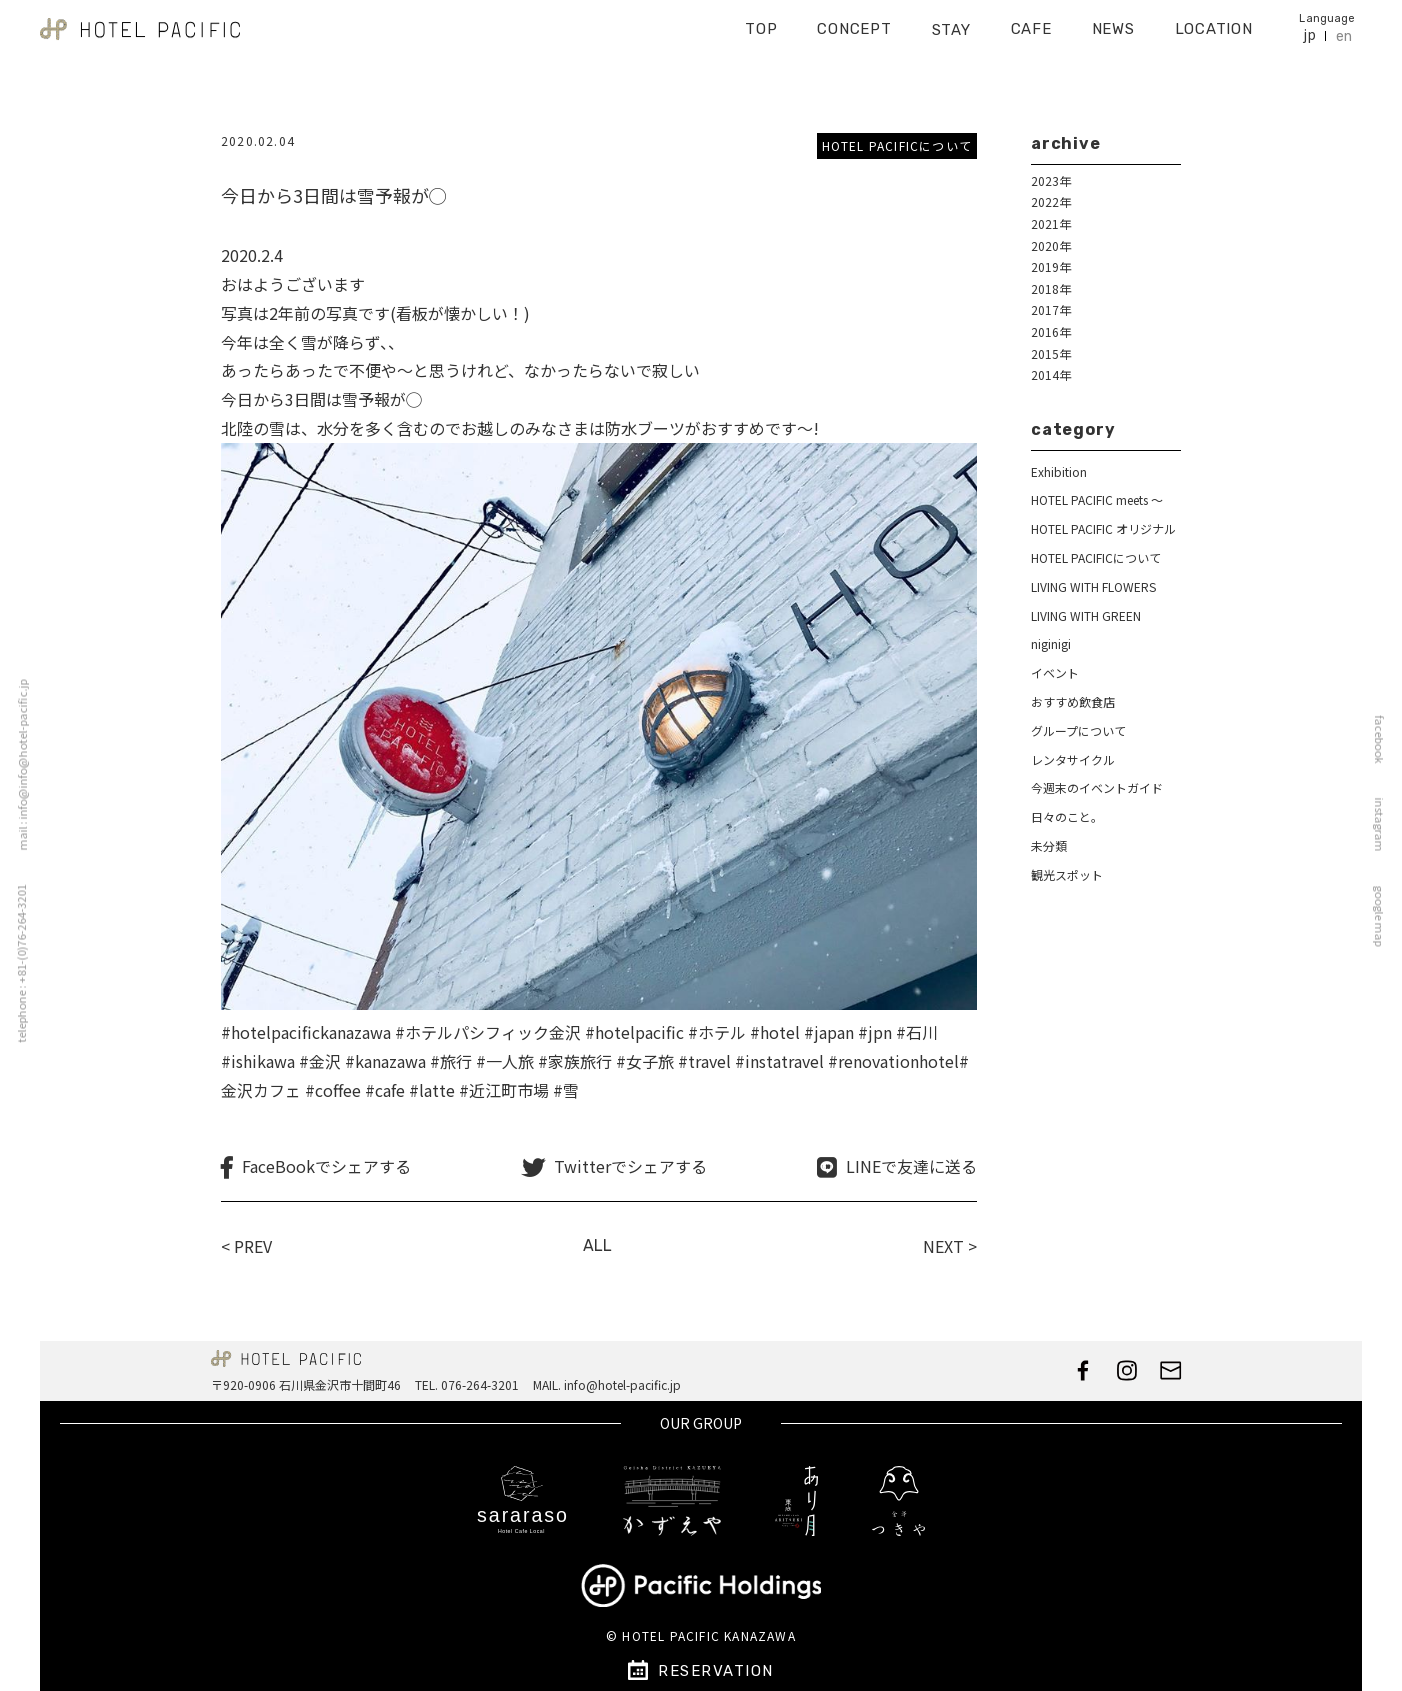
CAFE (1031, 22)
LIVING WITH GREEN (1086, 615)
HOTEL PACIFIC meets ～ (1097, 499)
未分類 (1049, 845)
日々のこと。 (1067, 816)
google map (1385, 915)
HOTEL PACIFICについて (897, 145)
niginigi (1051, 643)
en (1344, 30)
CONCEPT (854, 22)
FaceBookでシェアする (326, 1166)
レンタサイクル (1073, 759)
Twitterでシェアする (630, 1166)
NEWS (1113, 22)
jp (1309, 28)
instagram (1385, 824)
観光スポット (1067, 874)
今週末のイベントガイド (1097, 787)
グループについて (1078, 730)
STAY (951, 23)
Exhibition (1059, 471)
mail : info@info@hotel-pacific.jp (17, 764)
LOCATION (1214, 22)
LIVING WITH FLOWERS (1093, 586)
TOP (761, 22)
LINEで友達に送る (911, 1166)
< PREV (246, 1246)
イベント (1055, 672)
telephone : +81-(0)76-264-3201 (15, 963)
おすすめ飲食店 (1073, 701)
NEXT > (950, 1246)
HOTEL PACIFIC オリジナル (1103, 528)
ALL (597, 1245)
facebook (1385, 739)
